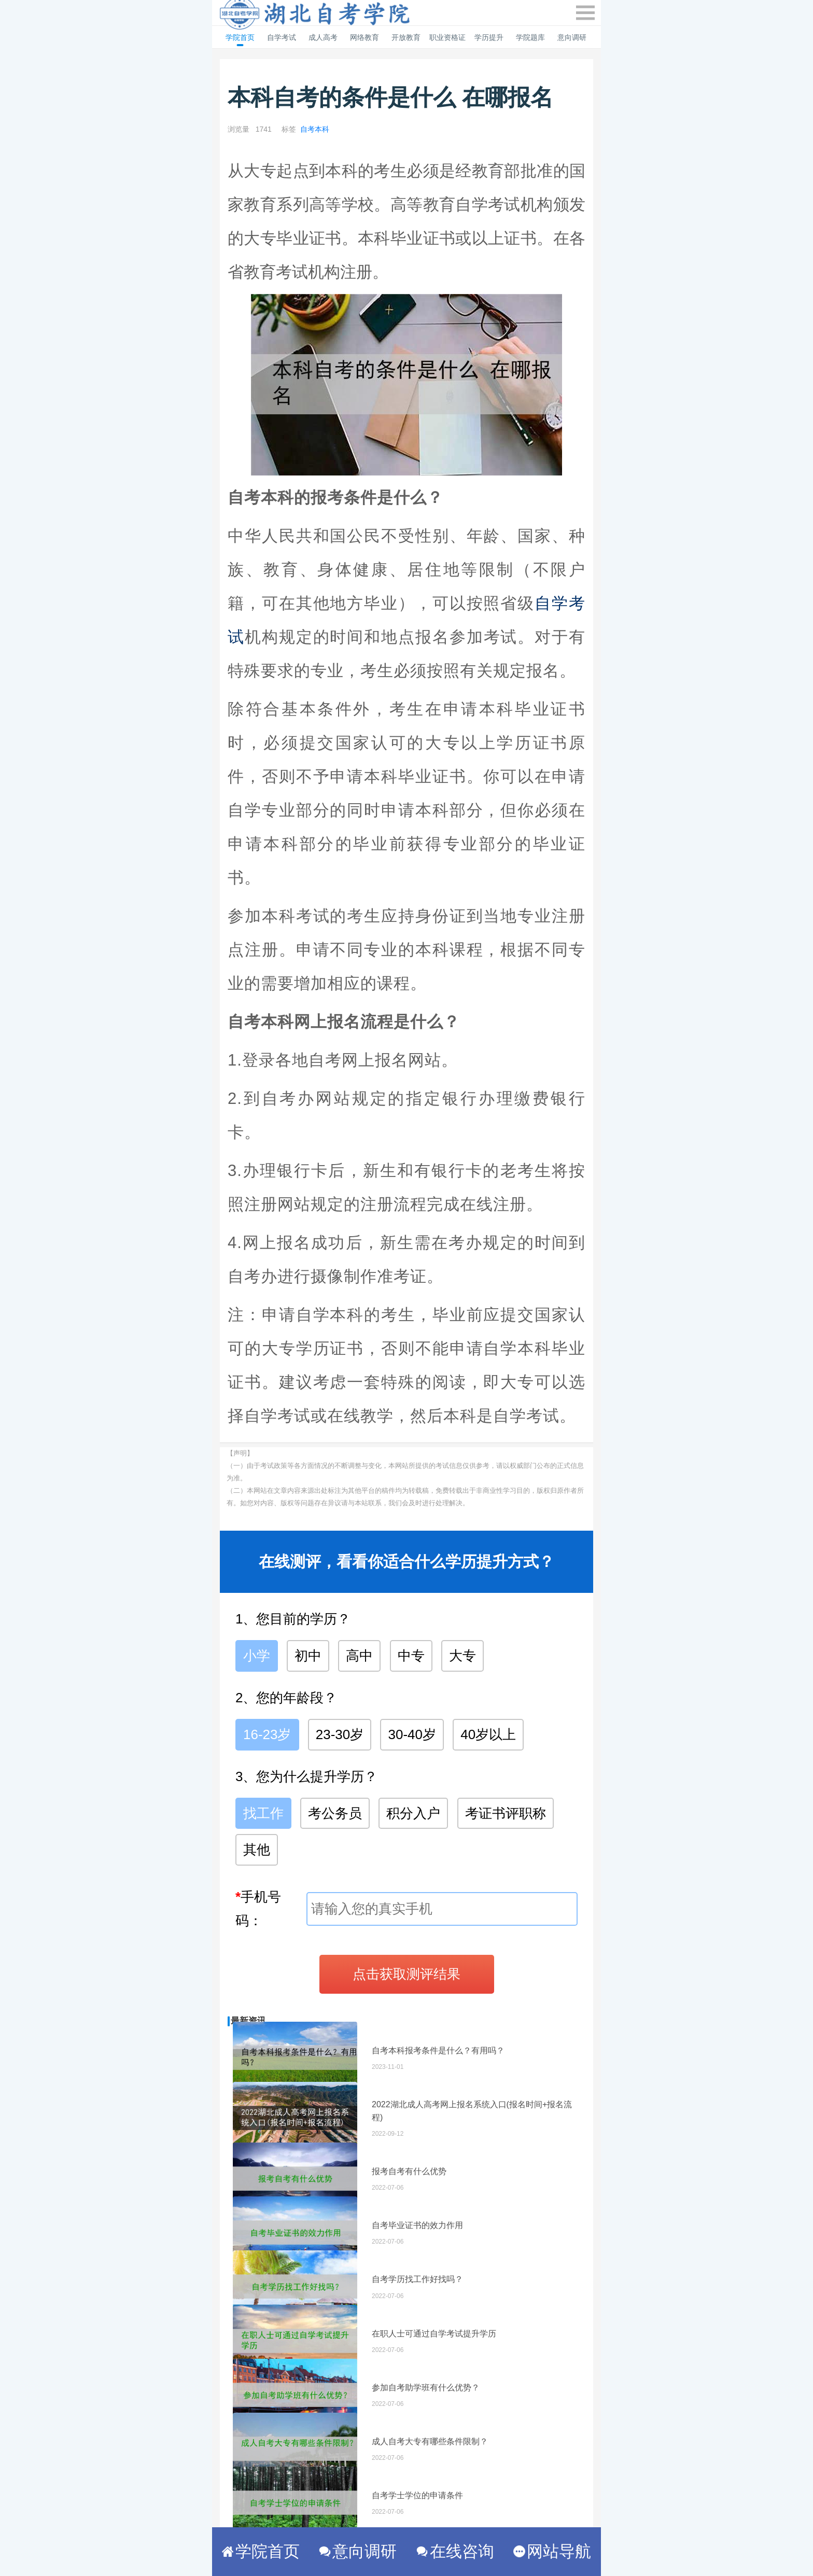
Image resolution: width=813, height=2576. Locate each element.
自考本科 (314, 129)
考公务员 (335, 1813)
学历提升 (488, 37)
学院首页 (240, 37)
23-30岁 (340, 1734)
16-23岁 (267, 1734)
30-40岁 (412, 1734)
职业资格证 (447, 37)
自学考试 (281, 37)
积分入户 (413, 1813)
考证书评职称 (505, 1813)
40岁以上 (488, 1734)
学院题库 (530, 37)
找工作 (263, 1813)
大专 (462, 1655)
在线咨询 (455, 2551)
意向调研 (571, 37)
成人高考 (323, 37)
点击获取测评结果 (406, 1974)
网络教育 (364, 37)
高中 (359, 1655)
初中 (308, 1655)
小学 (256, 1655)
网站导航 (552, 2551)
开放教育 (405, 37)
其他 (256, 1849)
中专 (411, 1655)
